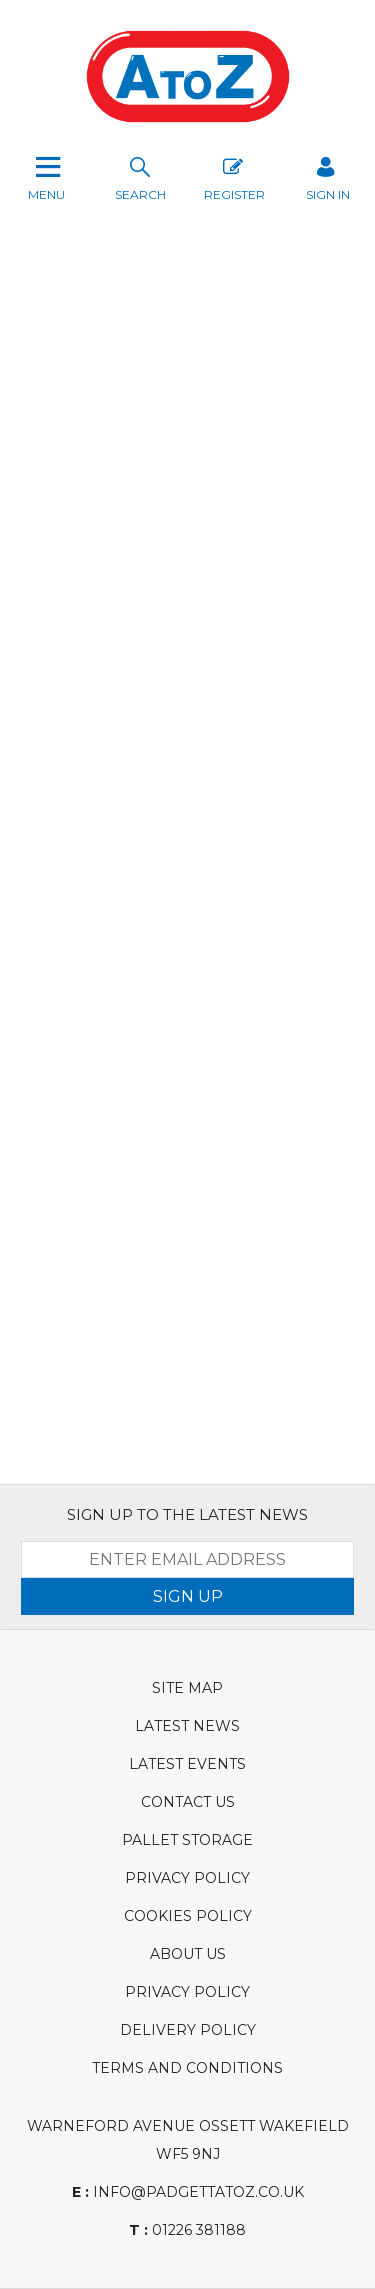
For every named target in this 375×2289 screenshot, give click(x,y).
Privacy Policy (187, 1878)
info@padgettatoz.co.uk (188, 2192)
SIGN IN (328, 176)
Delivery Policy (188, 2030)
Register (234, 176)
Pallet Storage (187, 1840)
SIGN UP (188, 1596)
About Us (188, 1954)
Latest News (187, 1726)
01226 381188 (187, 2230)
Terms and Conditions (187, 2068)
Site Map (187, 1688)
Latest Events (187, 1764)
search (140, 176)
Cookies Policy (188, 1916)
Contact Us (188, 1802)
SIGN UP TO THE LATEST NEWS (187, 1514)
